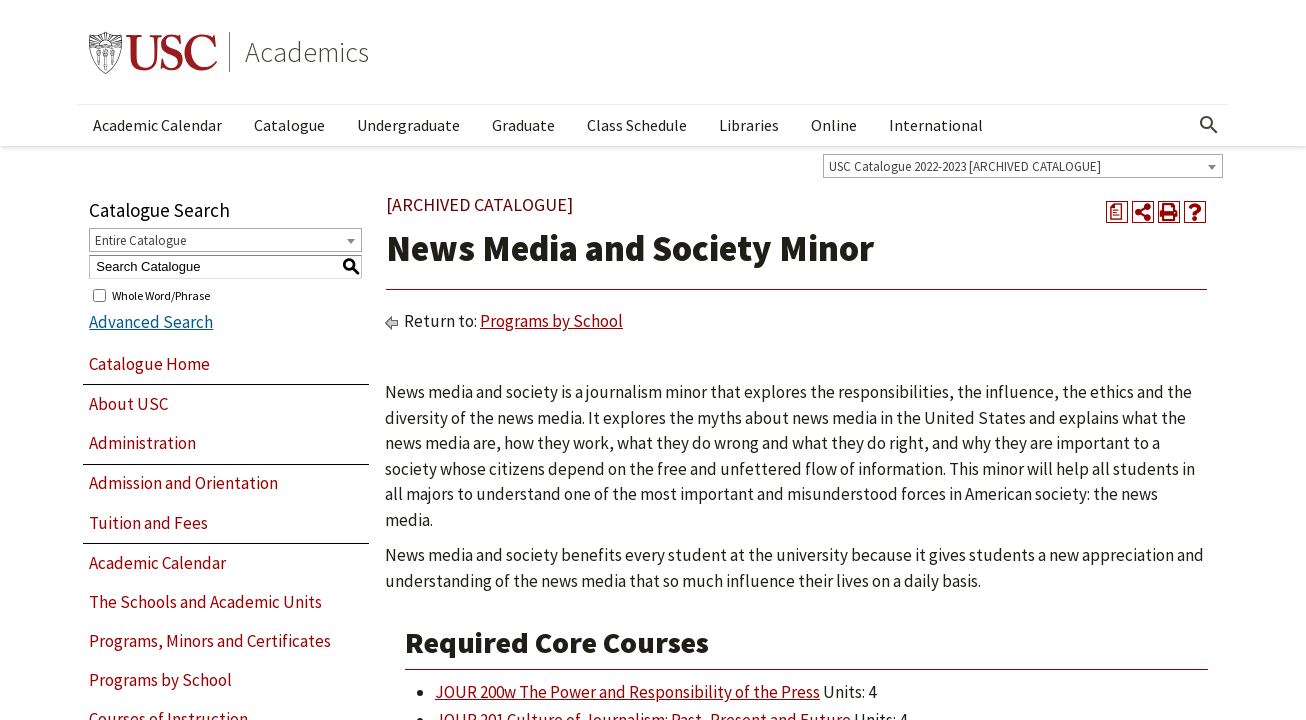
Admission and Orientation (183, 483)
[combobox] (1023, 166)
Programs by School (160, 680)
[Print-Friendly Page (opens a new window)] (1169, 212)
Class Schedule (637, 125)
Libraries (749, 125)
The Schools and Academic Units (205, 602)
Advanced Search (151, 322)
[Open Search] (1209, 125)
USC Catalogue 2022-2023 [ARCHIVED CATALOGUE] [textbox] (965, 166)
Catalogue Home (149, 364)
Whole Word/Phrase (161, 294)
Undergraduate (408, 125)
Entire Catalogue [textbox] (140, 240)
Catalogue (289, 125)
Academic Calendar (157, 125)
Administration (142, 443)
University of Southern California (153, 52)
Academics (307, 52)
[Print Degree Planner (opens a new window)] (1117, 212)
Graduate (523, 125)
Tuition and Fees (148, 523)
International (936, 125)
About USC (128, 404)
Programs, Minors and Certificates (210, 641)
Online (834, 125)
